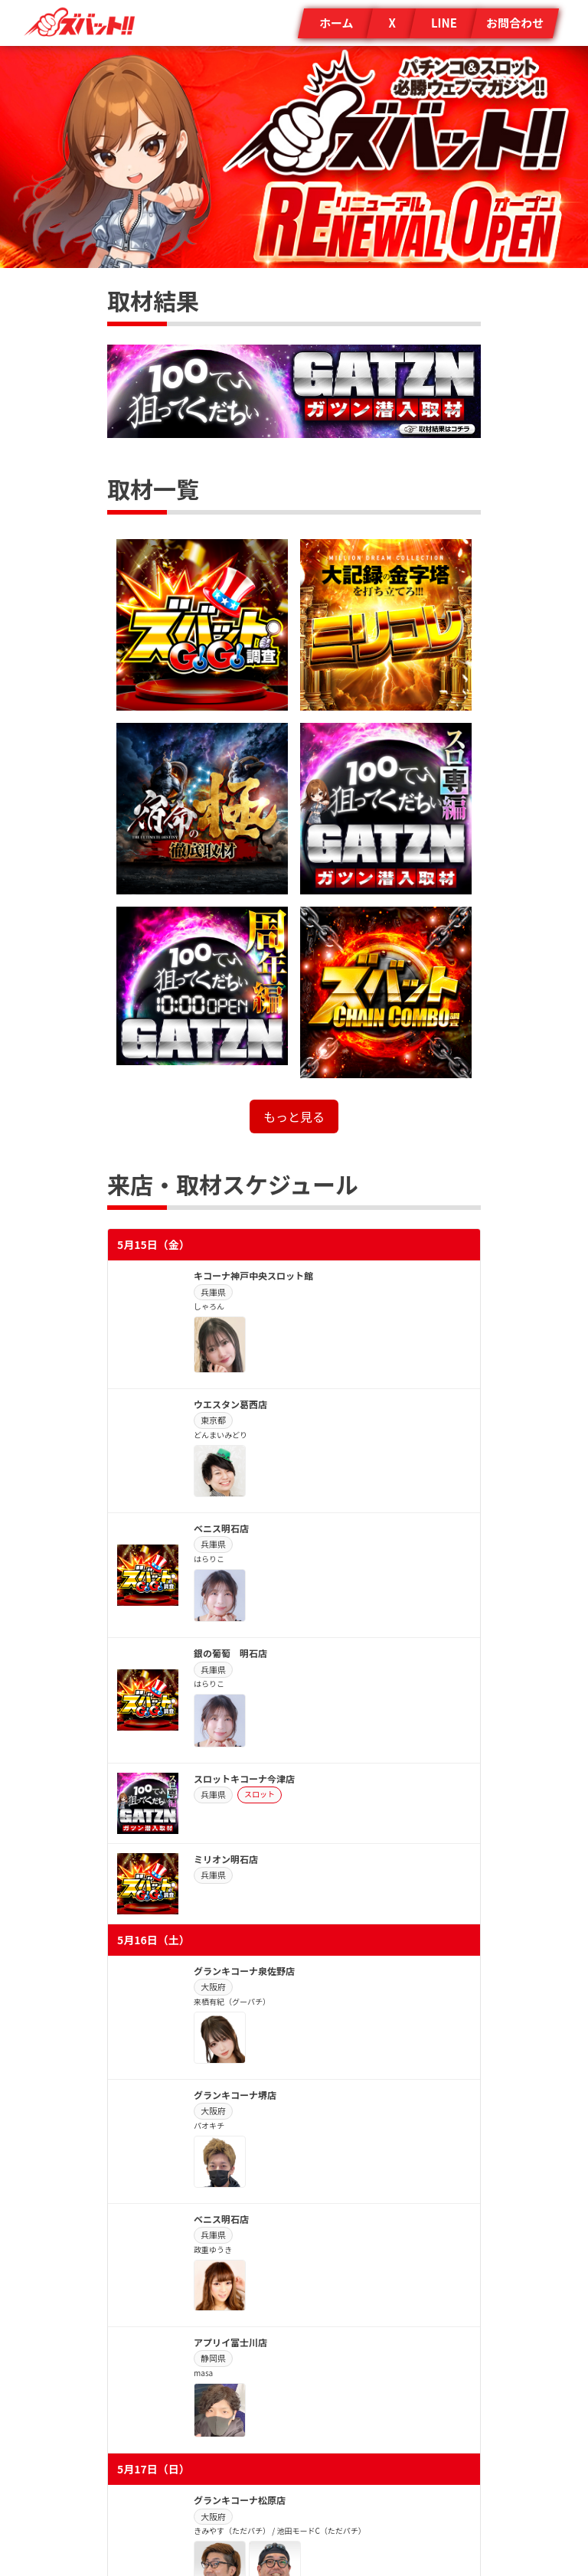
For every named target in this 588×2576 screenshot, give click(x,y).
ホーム (336, 23)
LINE (444, 23)
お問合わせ (515, 23)
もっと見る (294, 1116)
